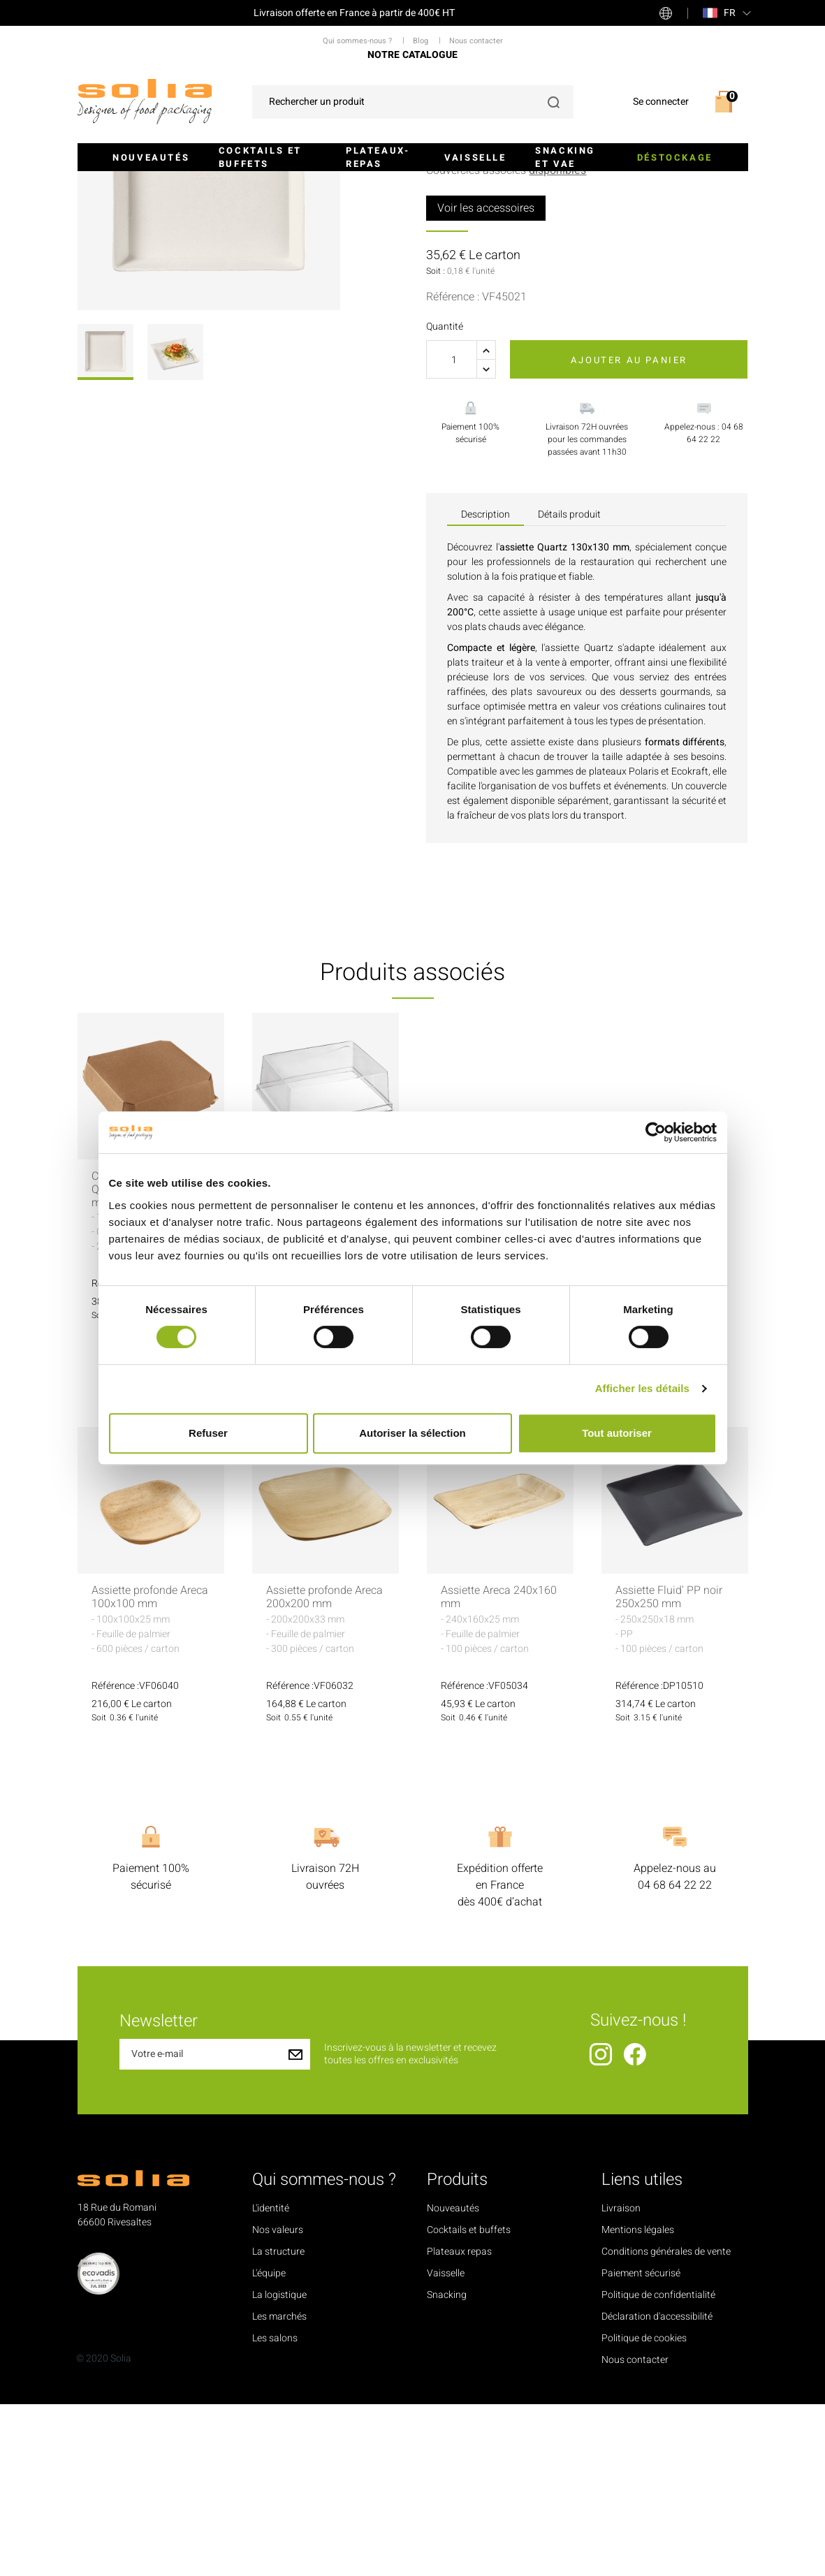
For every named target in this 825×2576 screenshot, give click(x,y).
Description (485, 685)
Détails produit (569, 685)
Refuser (208, 1433)
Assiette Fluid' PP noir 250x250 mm (668, 1769)
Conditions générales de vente (666, 2423)
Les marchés (279, 2488)
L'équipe (269, 2445)
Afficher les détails (642, 1388)
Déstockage (675, 157)
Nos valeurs (277, 2401)
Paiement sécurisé (640, 2445)
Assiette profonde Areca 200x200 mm (324, 1769)
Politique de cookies (644, 2510)
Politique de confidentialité (658, 2466)
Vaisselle (475, 157)
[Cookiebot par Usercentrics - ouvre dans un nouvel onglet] (655, 1132)
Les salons (275, 2510)
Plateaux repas (459, 2423)
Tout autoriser (617, 1433)
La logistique (279, 2466)
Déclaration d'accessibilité (657, 2488)
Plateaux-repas (377, 157)
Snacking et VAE (565, 157)
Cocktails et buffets (260, 157)
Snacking (447, 2466)
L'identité (270, 2380)
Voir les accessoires (485, 379)
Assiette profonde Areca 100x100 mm (150, 1769)
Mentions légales (637, 2401)
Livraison (621, 2380)
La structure (278, 2423)
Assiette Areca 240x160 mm (499, 1769)
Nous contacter (635, 2531)
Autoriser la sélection (412, 1433)
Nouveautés (150, 157)
